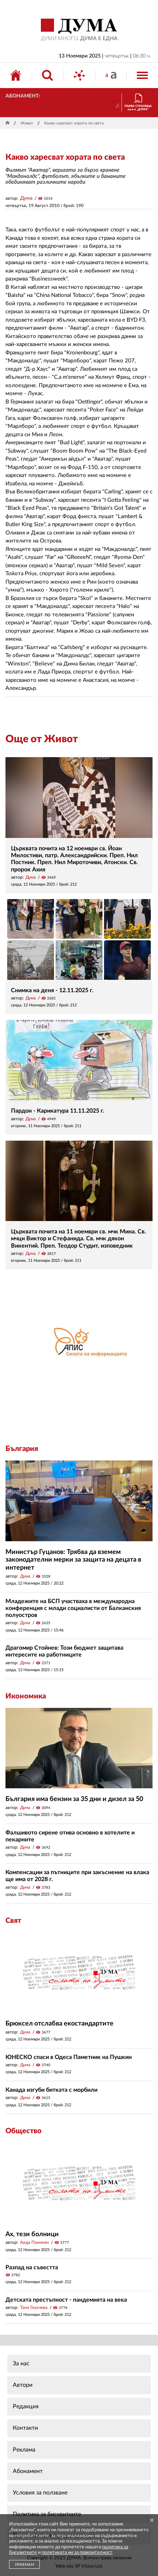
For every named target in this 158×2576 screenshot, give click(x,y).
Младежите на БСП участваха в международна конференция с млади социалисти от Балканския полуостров (73, 1608)
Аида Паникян (34, 2242)
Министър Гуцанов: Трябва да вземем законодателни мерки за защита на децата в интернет (73, 1560)
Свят (13, 1920)
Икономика (25, 1696)
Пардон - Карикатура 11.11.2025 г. (57, 1111)
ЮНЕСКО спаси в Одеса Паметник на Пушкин (68, 2057)
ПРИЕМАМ (24, 2565)
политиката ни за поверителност (77, 2552)
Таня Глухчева (33, 2307)
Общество (23, 2131)
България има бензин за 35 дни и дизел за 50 (74, 1799)
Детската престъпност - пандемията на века (66, 2300)
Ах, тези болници (32, 2234)
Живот (26, 123)
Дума (26, 198)
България (21, 1448)
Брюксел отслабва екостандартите (59, 2023)
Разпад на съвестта (31, 2267)
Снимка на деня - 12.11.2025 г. (52, 990)
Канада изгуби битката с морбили (51, 2090)
